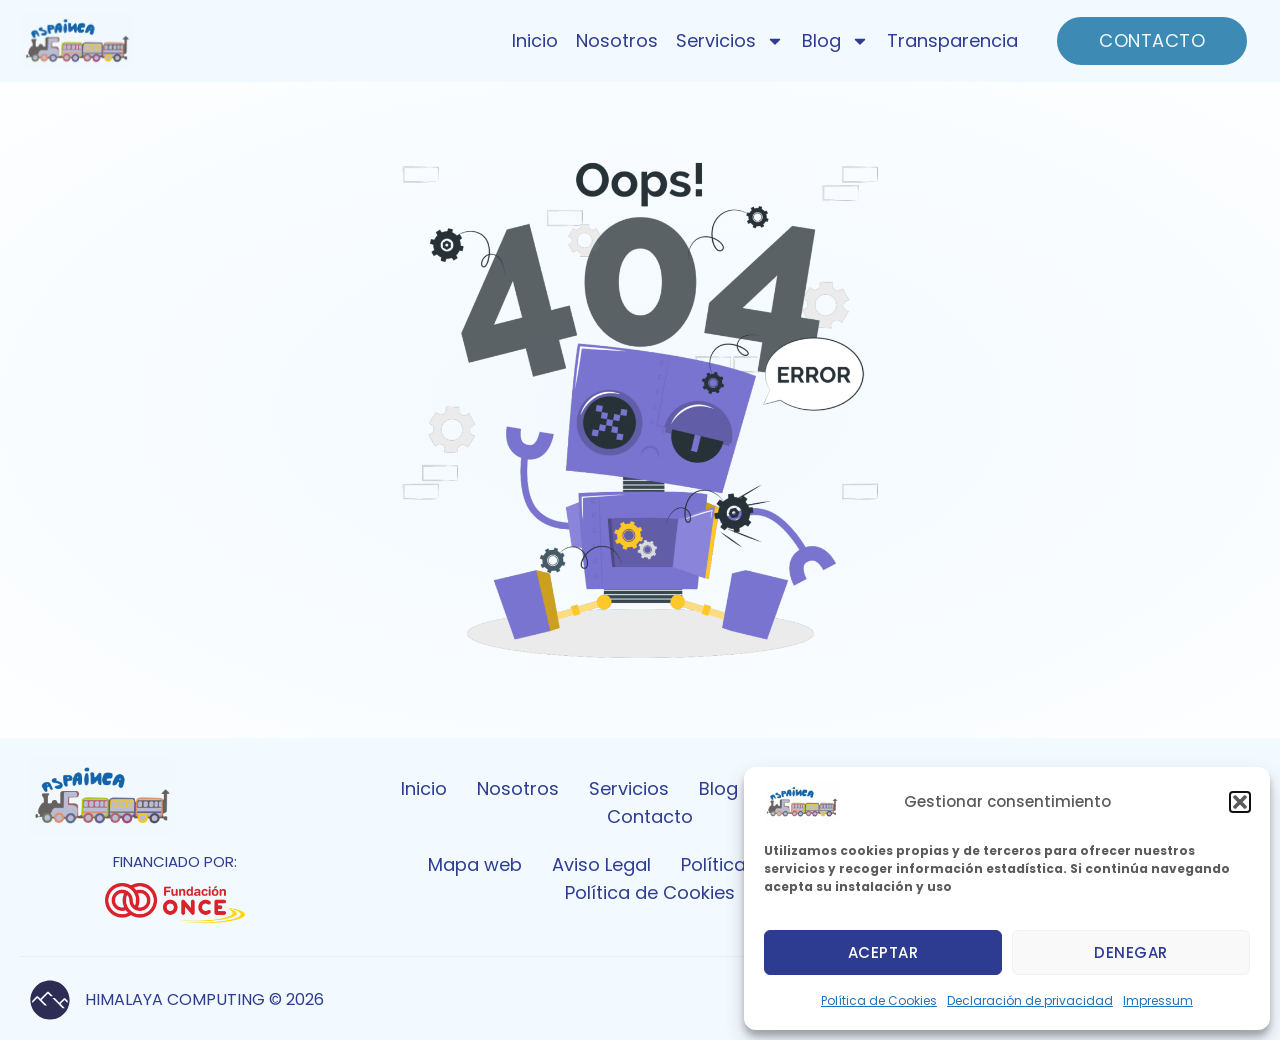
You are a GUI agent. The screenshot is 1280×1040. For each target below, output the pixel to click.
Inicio (535, 40)
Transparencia (952, 40)
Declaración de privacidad (1030, 1000)
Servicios (730, 41)
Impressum (1158, 1000)
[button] (1240, 802)
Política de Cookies (879, 1000)
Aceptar (883, 952)
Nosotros (617, 40)
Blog (835, 41)
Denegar (1131, 952)
